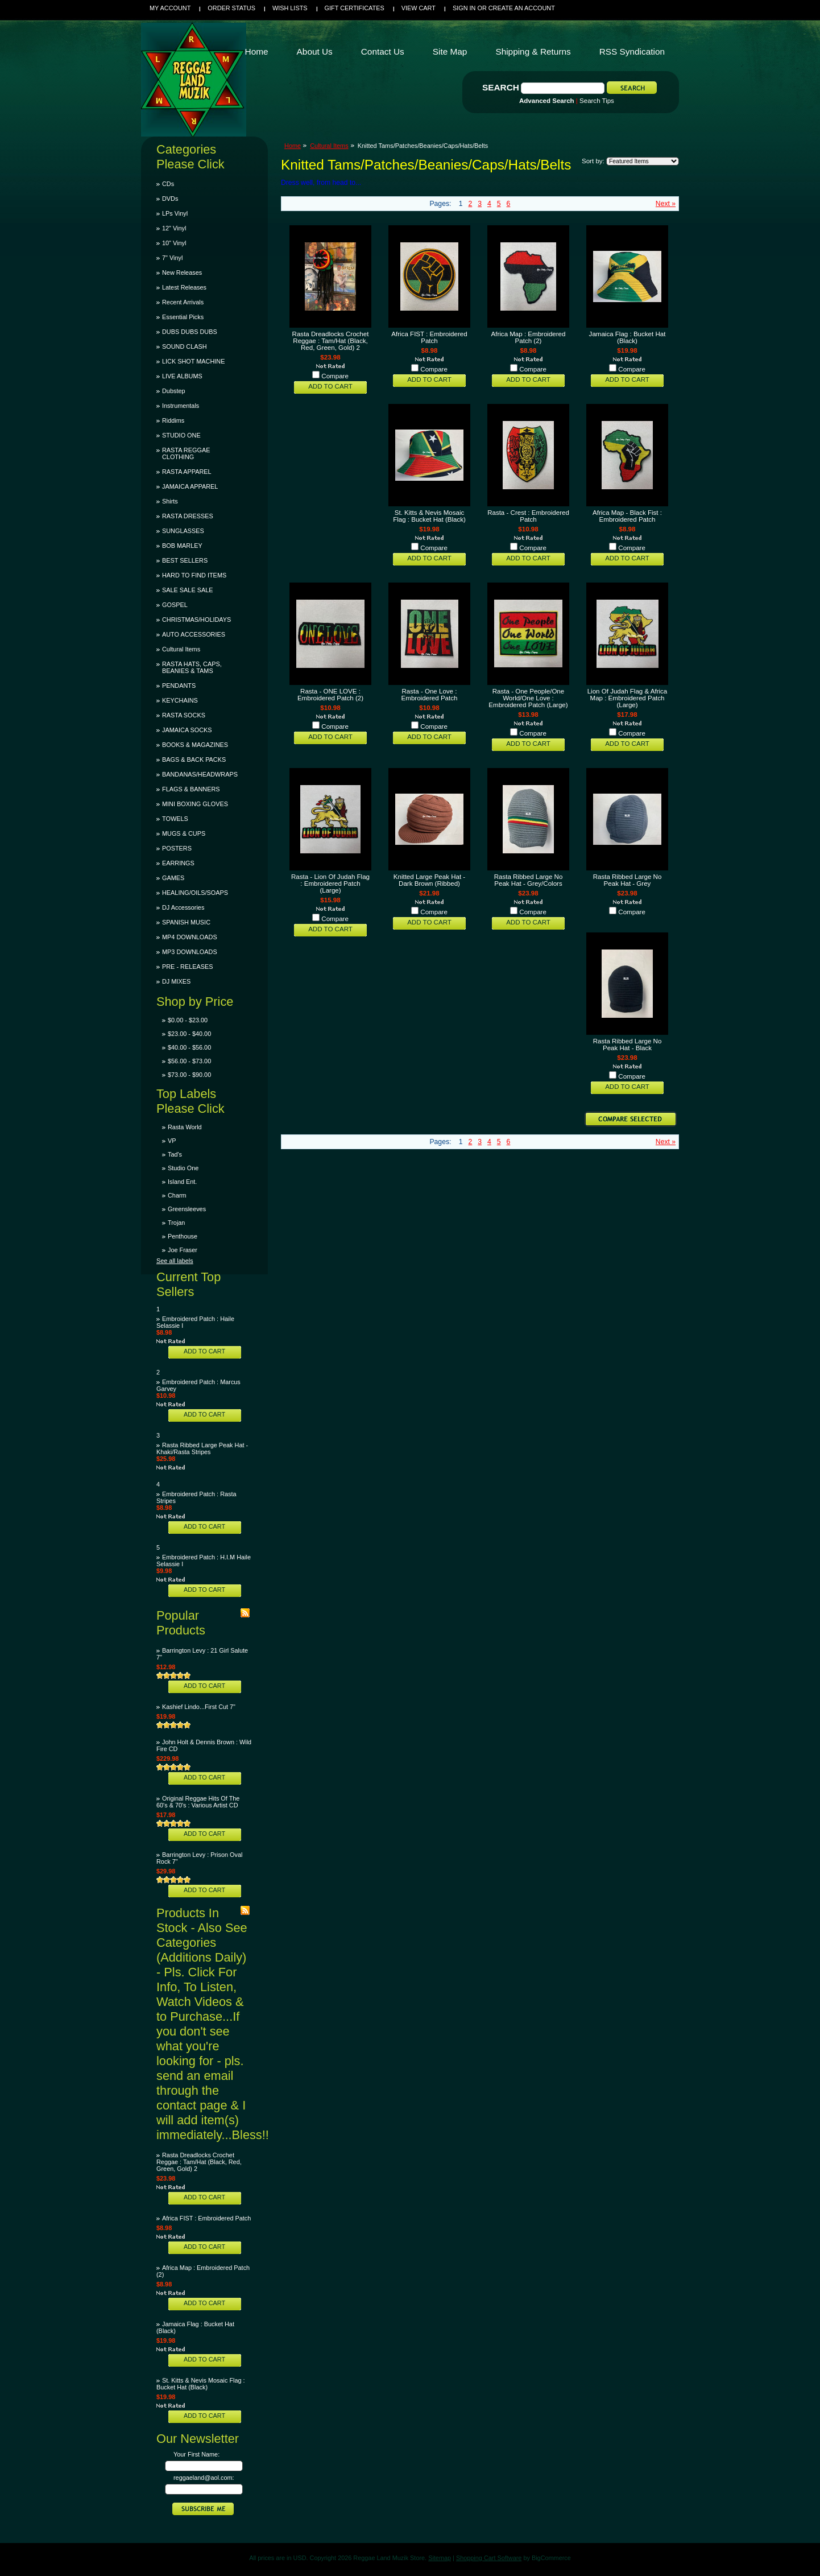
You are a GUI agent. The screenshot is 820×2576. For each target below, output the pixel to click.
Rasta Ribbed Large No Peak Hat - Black (627, 1044)
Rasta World (185, 1127)
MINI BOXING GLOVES (195, 803)
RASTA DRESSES (187, 516)
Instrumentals (180, 405)
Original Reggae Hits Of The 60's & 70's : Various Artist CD (197, 1802)
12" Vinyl (174, 228)
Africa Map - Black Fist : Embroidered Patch (627, 516)
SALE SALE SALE (187, 590)
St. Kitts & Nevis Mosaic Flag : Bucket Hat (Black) (200, 2384)
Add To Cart (204, 1351)
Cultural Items (181, 649)
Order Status (231, 8)
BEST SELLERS (185, 560)
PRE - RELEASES (187, 966)
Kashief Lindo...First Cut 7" (198, 1706)
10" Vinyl (174, 243)
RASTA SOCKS (183, 715)
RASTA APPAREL (187, 471)
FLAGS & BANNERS (191, 789)
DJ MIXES (176, 981)
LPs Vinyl (175, 213)
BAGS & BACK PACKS (194, 759)
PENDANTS (179, 685)
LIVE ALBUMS (182, 376)
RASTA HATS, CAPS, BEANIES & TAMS (192, 667)
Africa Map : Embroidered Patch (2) (528, 337)
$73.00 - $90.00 (189, 1074)
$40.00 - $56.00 (189, 1047)
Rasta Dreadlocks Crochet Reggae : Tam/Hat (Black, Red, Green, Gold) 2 (199, 2162)
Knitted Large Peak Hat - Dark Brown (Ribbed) (429, 880)
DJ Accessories (183, 907)
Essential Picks (183, 316)
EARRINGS (178, 863)
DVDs (170, 198)
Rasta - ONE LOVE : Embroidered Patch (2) (330, 694)
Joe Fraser (182, 1249)
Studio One (183, 1168)
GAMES (173, 877)
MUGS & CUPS (183, 833)
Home (292, 145)
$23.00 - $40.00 (189, 1033)
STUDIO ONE (181, 435)
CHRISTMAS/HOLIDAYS (196, 619)
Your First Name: (196, 2454)
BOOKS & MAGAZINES (195, 744)
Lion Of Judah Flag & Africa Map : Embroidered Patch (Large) (627, 698)
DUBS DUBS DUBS (189, 331)
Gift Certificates (354, 8)
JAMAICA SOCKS (187, 729)
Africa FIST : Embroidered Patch (206, 2218)
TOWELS (175, 818)
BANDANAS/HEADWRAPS (200, 774)
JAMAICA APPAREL (190, 486)
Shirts (170, 501)
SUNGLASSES (183, 530)
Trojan (176, 1222)
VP (172, 1140)
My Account (170, 8)
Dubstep (173, 390)
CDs (168, 183)
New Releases (182, 272)
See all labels (174, 1260)
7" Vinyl (172, 257)
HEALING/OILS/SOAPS (195, 892)
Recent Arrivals (183, 302)
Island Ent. (182, 1181)
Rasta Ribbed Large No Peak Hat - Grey (627, 880)
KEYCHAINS (180, 700)
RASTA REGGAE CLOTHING (186, 453)
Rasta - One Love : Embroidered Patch (429, 694)
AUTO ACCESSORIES (193, 634)
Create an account (521, 8)
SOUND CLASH (184, 346)
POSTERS (177, 848)
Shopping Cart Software (488, 2557)
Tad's (175, 1154)
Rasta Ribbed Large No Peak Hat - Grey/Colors (528, 880)
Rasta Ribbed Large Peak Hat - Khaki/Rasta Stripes (202, 1448)
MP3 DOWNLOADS (189, 951)
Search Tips (596, 100)
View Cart (418, 8)
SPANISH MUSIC (186, 922)
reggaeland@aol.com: (203, 2477)
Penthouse (182, 1236)
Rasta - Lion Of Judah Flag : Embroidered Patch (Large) (330, 883)
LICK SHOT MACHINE (193, 361)
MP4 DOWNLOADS (189, 937)
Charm (177, 1195)
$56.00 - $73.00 (189, 1061)
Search (500, 87)
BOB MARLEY (182, 545)
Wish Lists (290, 8)
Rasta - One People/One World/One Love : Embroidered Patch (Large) (528, 698)
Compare (335, 376)
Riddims (173, 420)
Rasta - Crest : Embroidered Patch (528, 516)
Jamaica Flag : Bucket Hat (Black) (627, 337)
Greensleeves (187, 1209)
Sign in (464, 8)
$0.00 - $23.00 (188, 1020)
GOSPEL (175, 604)
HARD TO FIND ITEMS (194, 575)
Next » (666, 204)
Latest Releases (184, 287)
